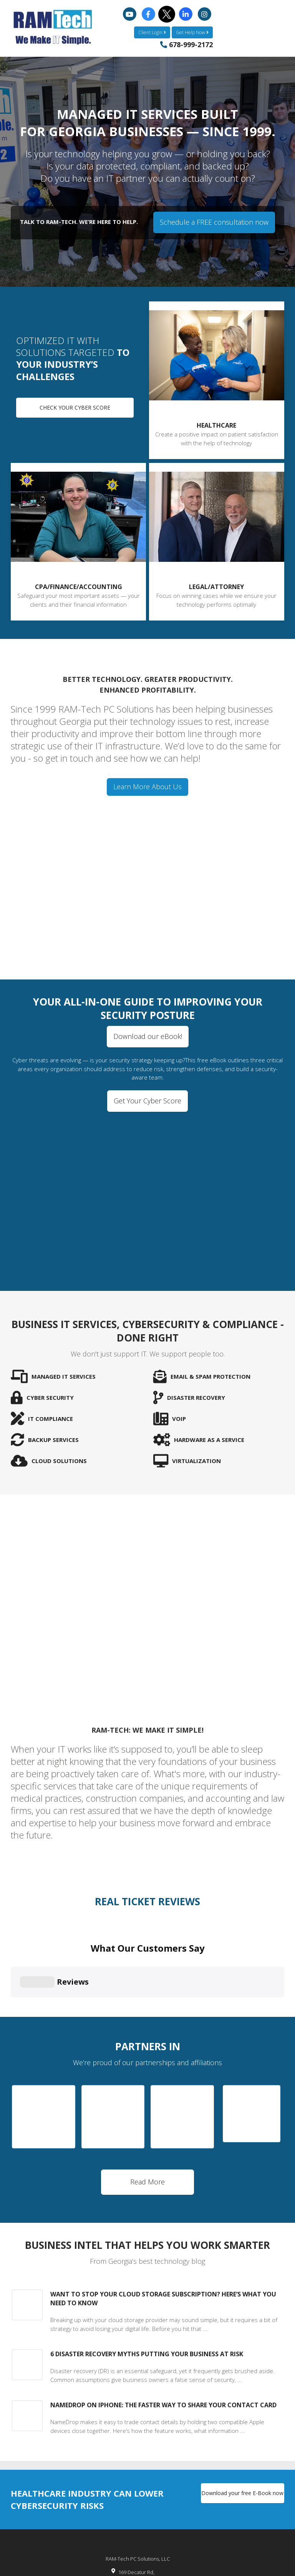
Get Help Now (192, 32)
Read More (147, 2118)
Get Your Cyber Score (147, 1100)
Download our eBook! (147, 1036)
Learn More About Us (147, 786)
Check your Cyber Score (75, 407)
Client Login (152, 32)
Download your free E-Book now (242, 2430)
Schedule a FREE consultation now (214, 222)
